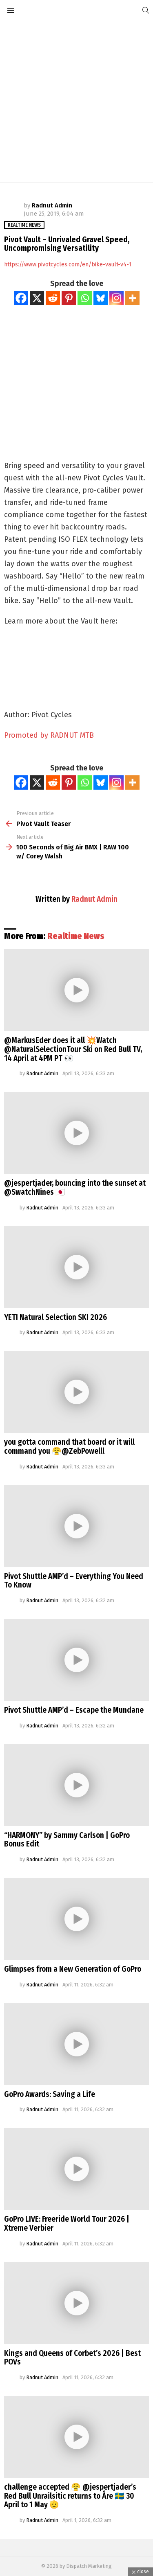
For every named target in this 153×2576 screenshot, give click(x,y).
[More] (132, 298)
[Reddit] (53, 298)
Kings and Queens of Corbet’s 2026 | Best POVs (72, 2358)
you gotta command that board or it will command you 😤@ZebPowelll (69, 1446)
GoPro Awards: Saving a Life (49, 2094)
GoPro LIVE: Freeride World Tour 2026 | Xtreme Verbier (66, 2223)
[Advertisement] (76, 101)
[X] (37, 298)
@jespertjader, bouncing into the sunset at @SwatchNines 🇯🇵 (75, 1187)
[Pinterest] (69, 298)
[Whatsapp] (85, 298)
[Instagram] (116, 298)
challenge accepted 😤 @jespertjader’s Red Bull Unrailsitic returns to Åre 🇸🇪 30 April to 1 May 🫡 (70, 2495)
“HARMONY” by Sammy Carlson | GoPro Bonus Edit (67, 1840)
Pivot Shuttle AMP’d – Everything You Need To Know (73, 1581)
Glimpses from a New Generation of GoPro (72, 1969)
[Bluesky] (100, 298)
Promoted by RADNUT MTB (49, 735)
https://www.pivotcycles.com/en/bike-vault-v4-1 (67, 264)
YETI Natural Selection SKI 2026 (55, 1317)
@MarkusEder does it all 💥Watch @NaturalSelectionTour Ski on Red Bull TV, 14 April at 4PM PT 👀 (73, 1049)
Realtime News (75, 936)
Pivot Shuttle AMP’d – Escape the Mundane (74, 1710)
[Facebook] (21, 298)
